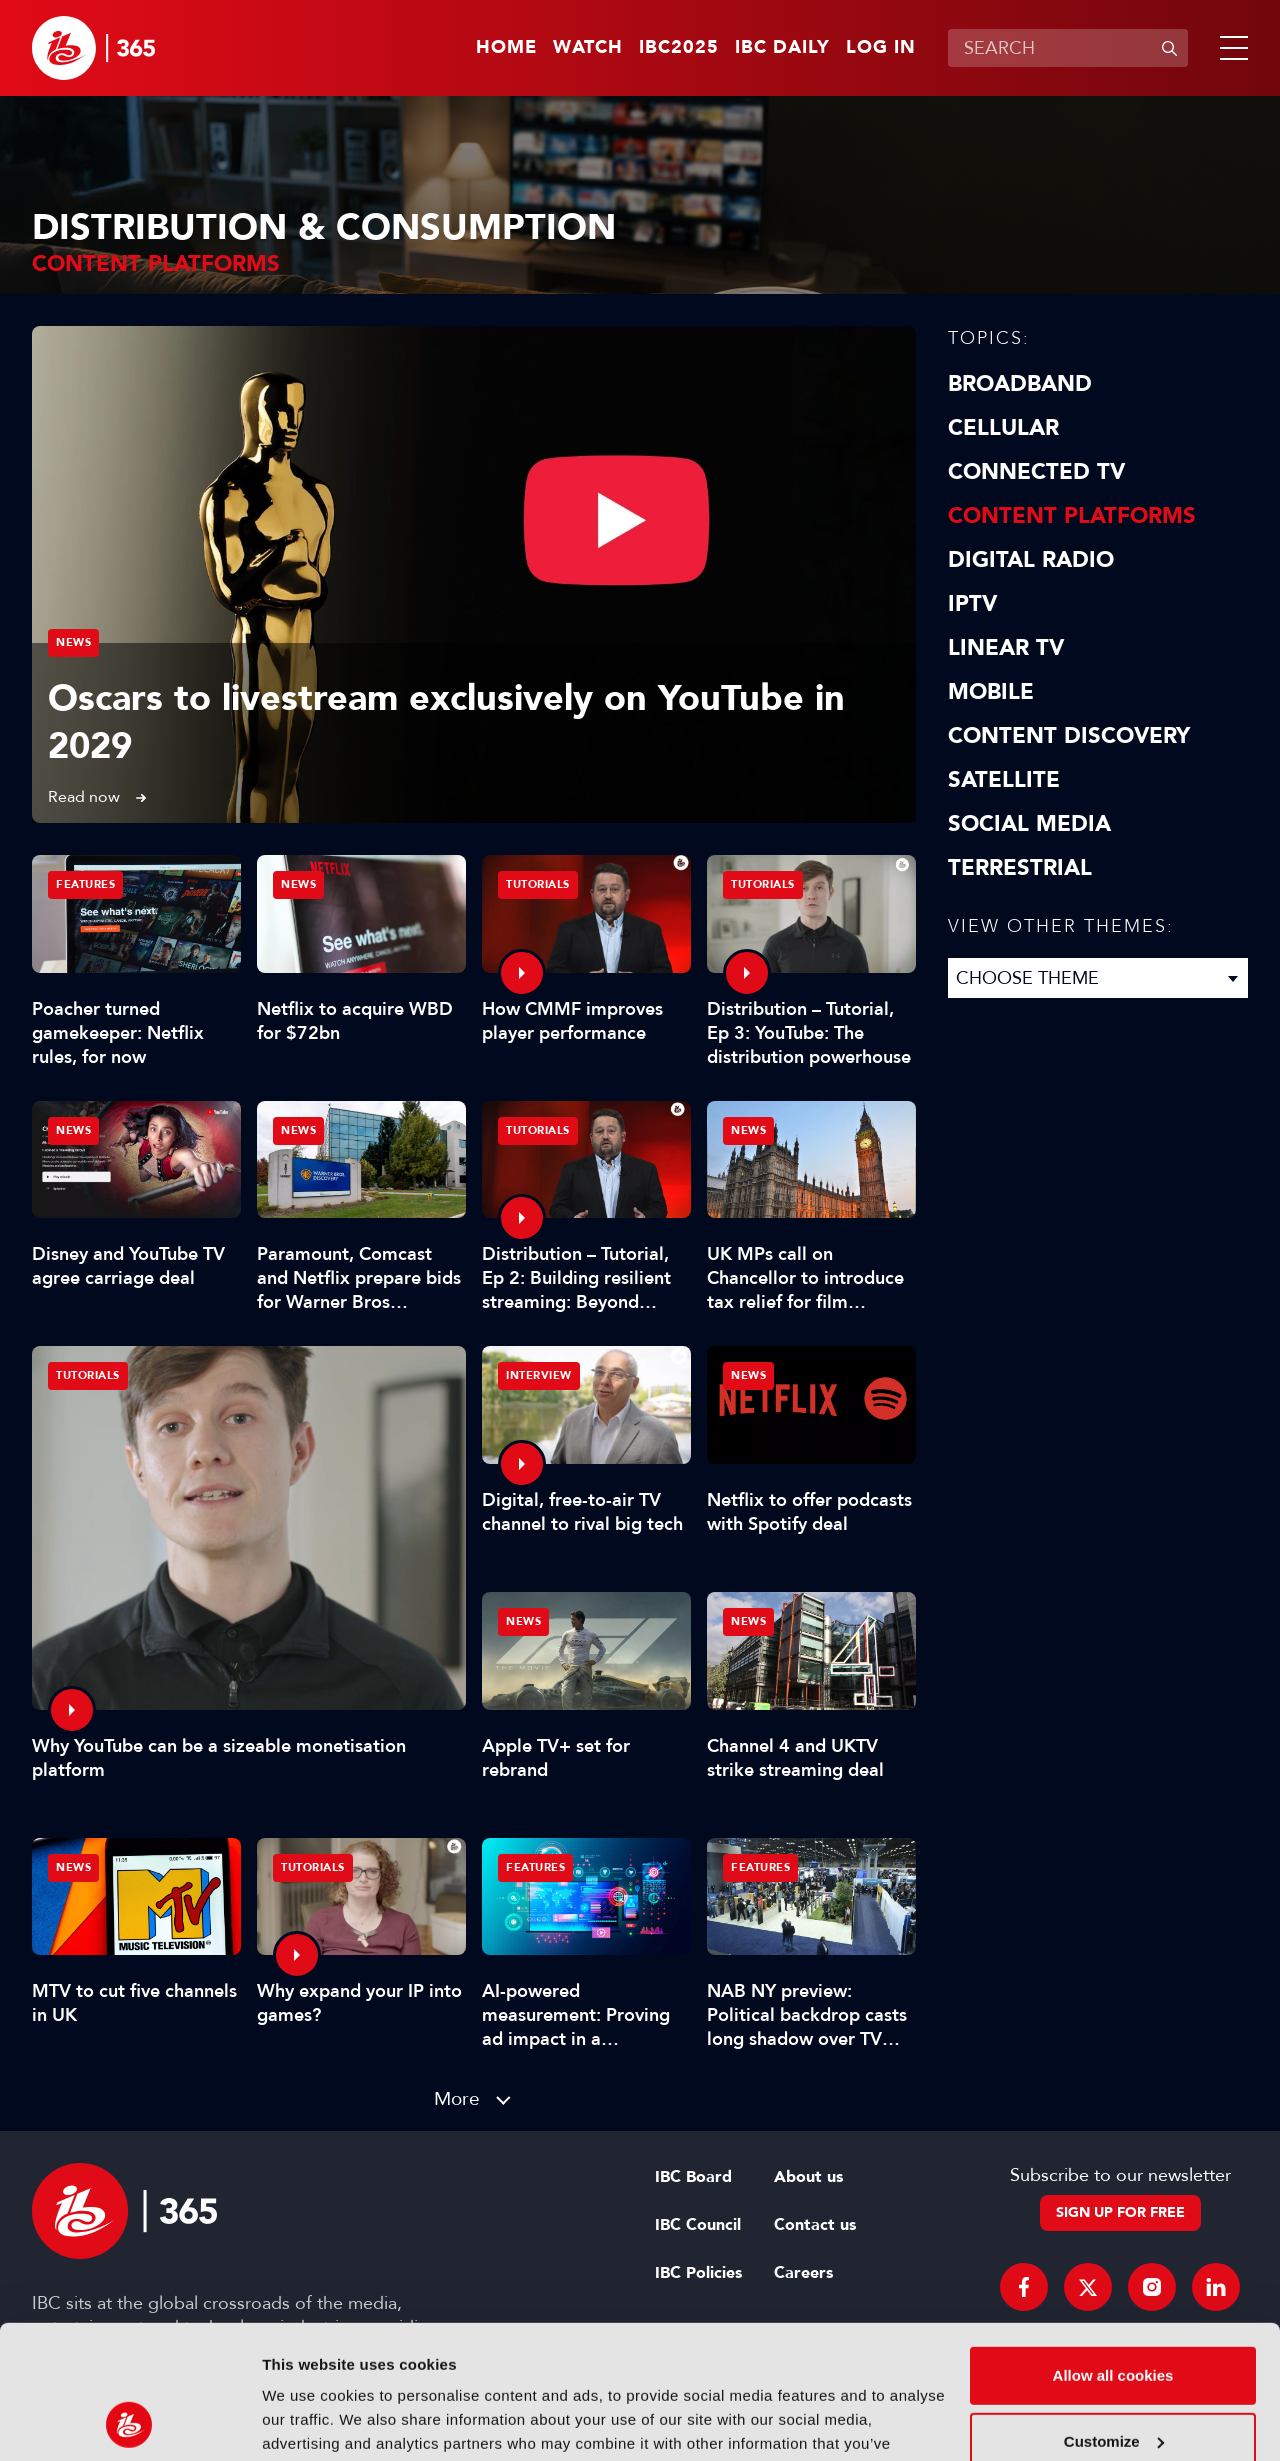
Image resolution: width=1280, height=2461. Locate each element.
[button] (1230, 48)
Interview (539, 1375)
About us (808, 2177)
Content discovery (1069, 736)
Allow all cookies (1113, 2250)
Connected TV (1036, 472)
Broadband (1020, 384)
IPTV (972, 604)
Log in (881, 48)
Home (506, 48)
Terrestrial (1020, 868)
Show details (308, 2421)
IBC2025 (679, 48)
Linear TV (1006, 648)
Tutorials (88, 1375)
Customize (1114, 2315)
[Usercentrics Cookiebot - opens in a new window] (129, 2422)
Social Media (1029, 824)
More (457, 2098)
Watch (588, 48)
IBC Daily (782, 48)
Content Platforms (1072, 516)
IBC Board (693, 2177)
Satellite (1004, 780)
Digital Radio (1031, 560)
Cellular (1003, 428)
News (73, 642)
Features (85, 884)
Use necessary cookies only (1113, 2381)
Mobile (991, 692)
